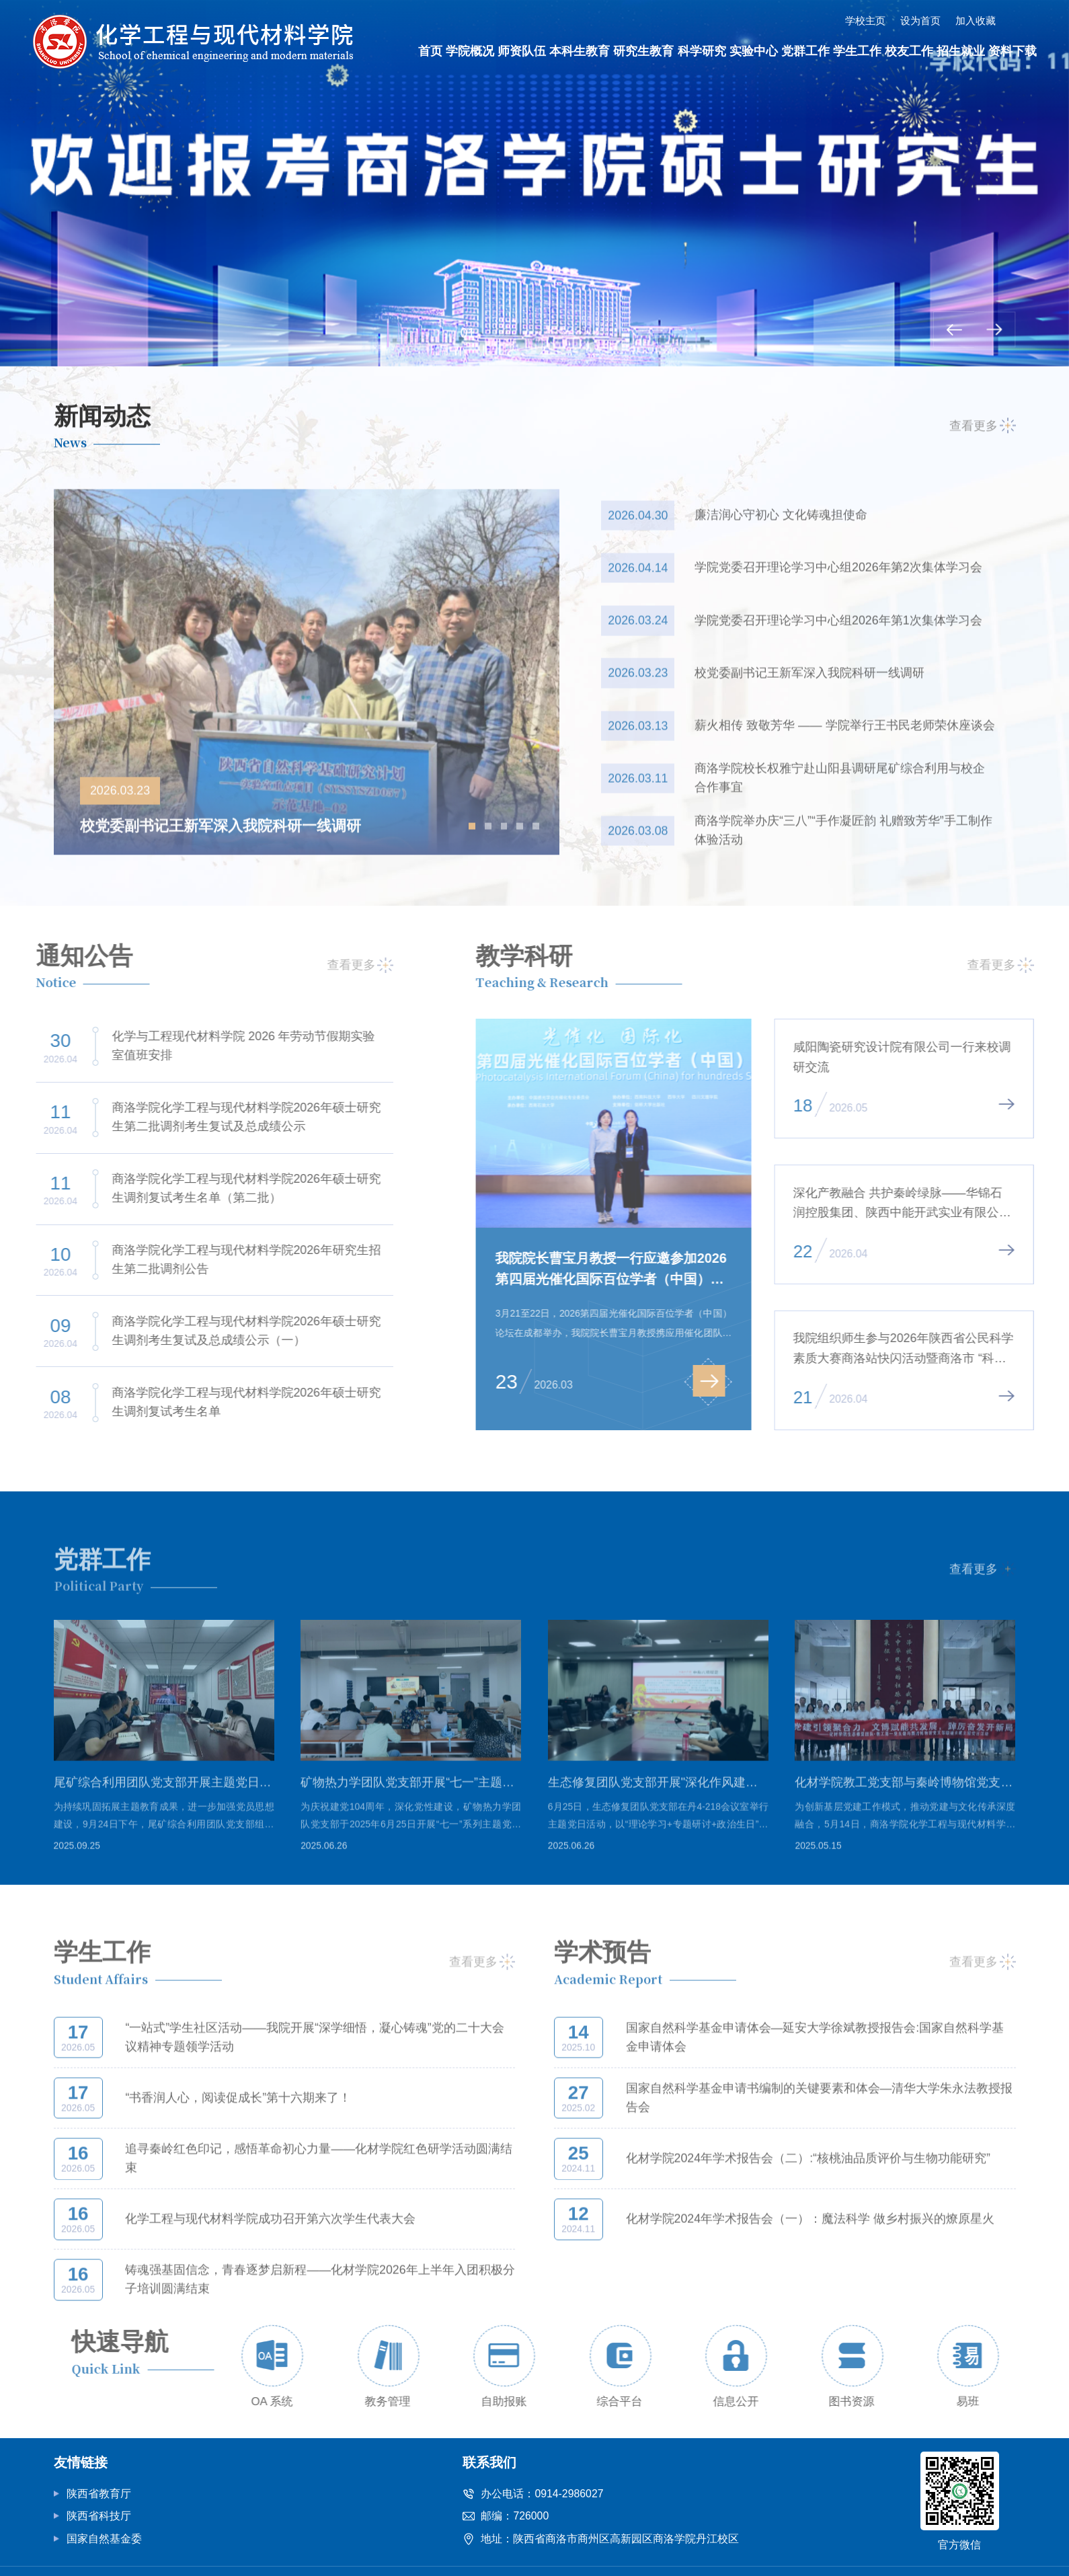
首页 (430, 51)
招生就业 (961, 51)
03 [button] (534, 332)
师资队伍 (522, 51)
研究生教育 (643, 51)
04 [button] (568, 332)
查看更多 (982, 435)
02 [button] (500, 332)
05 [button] (601, 332)
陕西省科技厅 (99, 2516)
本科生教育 (579, 51)
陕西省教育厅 (99, 2493)
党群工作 (805, 51)
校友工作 (909, 51)
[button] (953, 329)
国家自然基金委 (104, 2538)
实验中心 (753, 51)
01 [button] (468, 332)
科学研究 (702, 51)
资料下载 (1012, 51)
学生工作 (857, 51)
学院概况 (470, 51)
